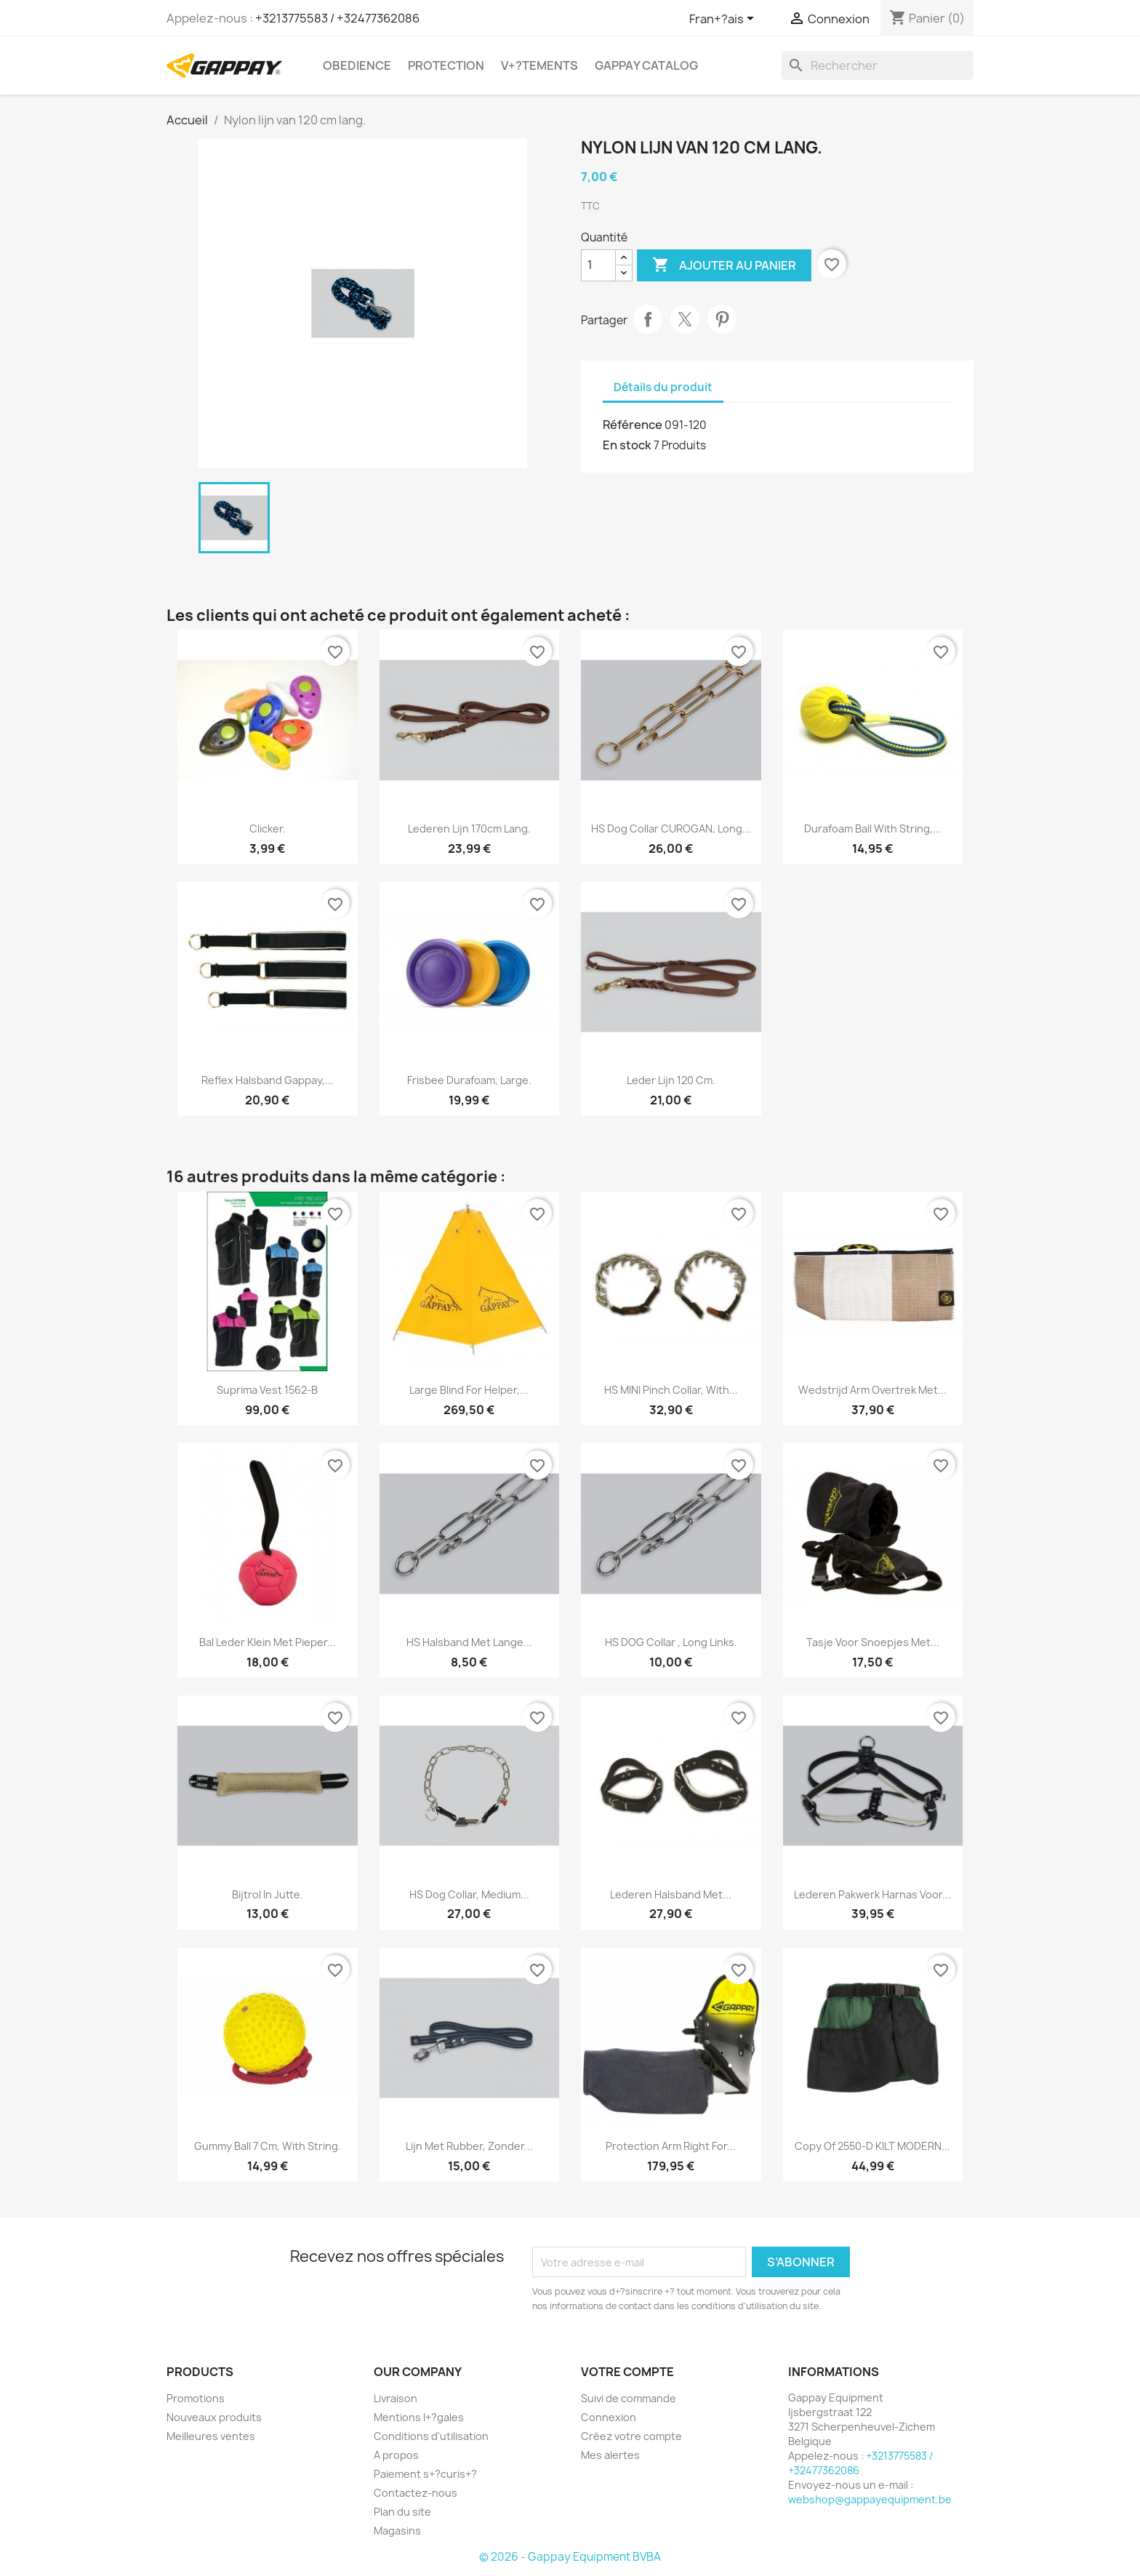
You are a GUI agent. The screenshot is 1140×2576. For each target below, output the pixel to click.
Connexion (608, 2417)
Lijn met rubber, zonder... (469, 2146)
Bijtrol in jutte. (267, 1894)
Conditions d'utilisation (431, 2436)
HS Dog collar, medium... (469, 1894)
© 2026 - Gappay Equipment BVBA (570, 2556)
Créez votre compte (631, 2436)
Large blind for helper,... (469, 1390)
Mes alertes (610, 2455)
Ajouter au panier (724, 265)
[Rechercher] (878, 65)
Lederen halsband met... (670, 1894)
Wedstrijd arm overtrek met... (872, 1390)
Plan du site (402, 2512)
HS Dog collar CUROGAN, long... (671, 828)
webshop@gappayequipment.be (870, 2499)
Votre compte (627, 2372)
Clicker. (267, 828)
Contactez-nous (415, 2493)
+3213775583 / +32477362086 (337, 18)
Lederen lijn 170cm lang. (469, 828)
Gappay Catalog (646, 65)
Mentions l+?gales (419, 2417)
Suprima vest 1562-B (267, 1390)
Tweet (684, 319)
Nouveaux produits (214, 2417)
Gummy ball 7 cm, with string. (267, 2146)
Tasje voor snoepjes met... (872, 1642)
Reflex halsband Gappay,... (267, 1080)
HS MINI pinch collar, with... (671, 1390)
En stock (627, 445)
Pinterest (721, 319)
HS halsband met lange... (469, 1642)
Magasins (397, 2530)
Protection (446, 65)
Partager (647, 319)
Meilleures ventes (210, 2436)
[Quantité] (598, 265)
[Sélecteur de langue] (724, 19)
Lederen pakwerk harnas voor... (872, 1894)
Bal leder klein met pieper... (267, 1642)
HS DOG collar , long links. (671, 1642)
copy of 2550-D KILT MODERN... (872, 2146)
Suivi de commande (628, 2398)
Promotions (195, 2398)
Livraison (395, 2398)
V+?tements (539, 65)
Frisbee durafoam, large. (469, 1080)
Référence (632, 424)
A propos (396, 2455)
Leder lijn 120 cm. (671, 1080)
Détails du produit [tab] (663, 387)
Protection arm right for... (671, 2146)
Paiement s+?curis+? (425, 2474)
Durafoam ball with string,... (873, 828)
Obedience (357, 65)
